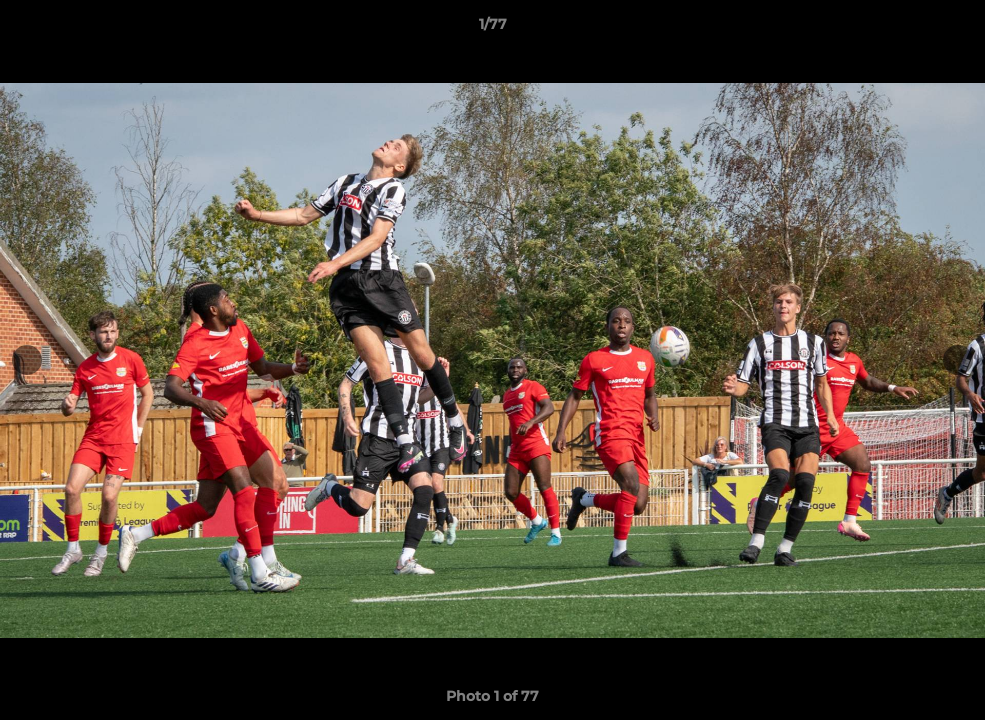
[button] (949, 29)
